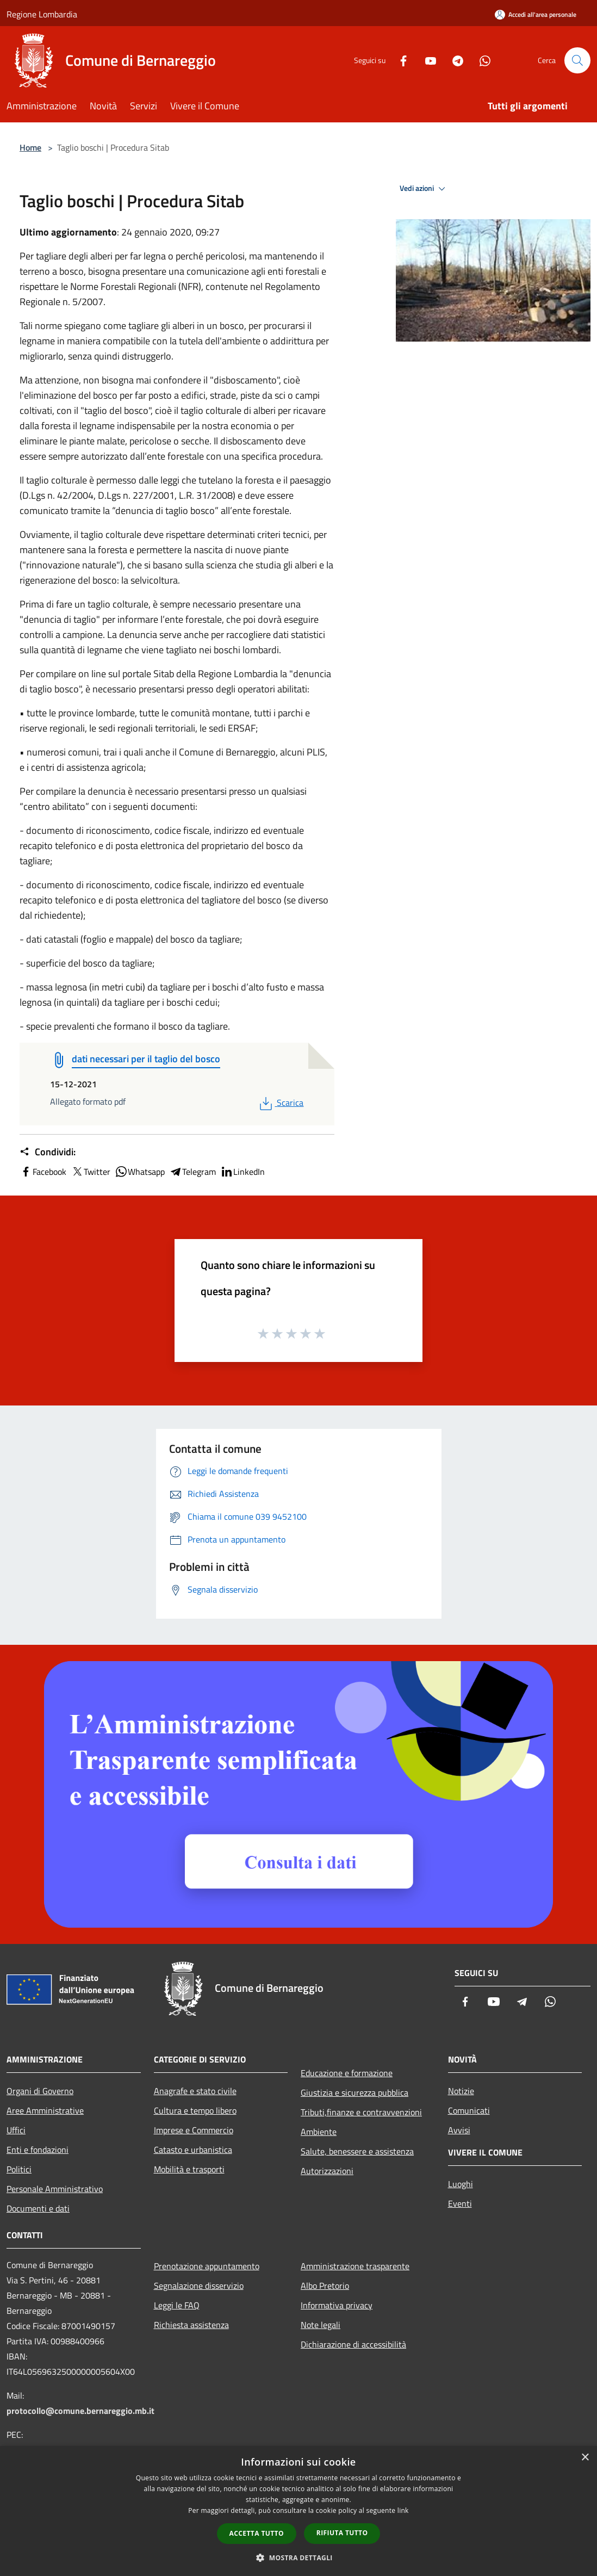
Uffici (16, 2130)
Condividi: (48, 1152)
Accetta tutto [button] (256, 2533)
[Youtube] (426, 60)
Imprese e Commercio (193, 2130)
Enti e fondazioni (38, 2149)
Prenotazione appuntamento (206, 2265)
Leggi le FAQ (177, 2305)
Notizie (461, 2090)
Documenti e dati (38, 2208)
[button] (298, 2557)
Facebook (43, 1171)
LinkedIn (242, 1171)
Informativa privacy (336, 2305)
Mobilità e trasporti (189, 2169)
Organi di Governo (40, 2090)
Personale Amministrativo (55, 2188)
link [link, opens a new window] (403, 2510)
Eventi (460, 2203)
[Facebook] (399, 60)
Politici (19, 2169)
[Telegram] (453, 60)
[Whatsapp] (481, 60)
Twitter (90, 1171)
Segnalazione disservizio (199, 2285)
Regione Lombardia (42, 14)
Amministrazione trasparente (355, 2265)
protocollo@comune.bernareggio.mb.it (80, 2410)
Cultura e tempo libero (195, 2110)
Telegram (192, 1171)
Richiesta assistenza (191, 2324)
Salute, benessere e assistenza (357, 2151)
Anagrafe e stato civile (195, 2090)
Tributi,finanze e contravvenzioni (361, 2112)
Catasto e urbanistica (193, 2149)
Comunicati (469, 2110)
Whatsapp (140, 1171)
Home (30, 147)
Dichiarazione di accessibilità (353, 2344)
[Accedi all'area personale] (535, 14)
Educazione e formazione (347, 2072)
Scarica (280, 1102)
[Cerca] (577, 60)
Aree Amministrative (45, 2110)
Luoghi (460, 2183)
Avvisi (459, 2130)
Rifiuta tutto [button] (342, 2532)
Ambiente (319, 2131)
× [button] (585, 2458)
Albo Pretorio (325, 2285)
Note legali (320, 2324)
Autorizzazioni (327, 2170)
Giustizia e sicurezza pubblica (354, 2092)
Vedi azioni (424, 188)
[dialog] (298, 2511)
